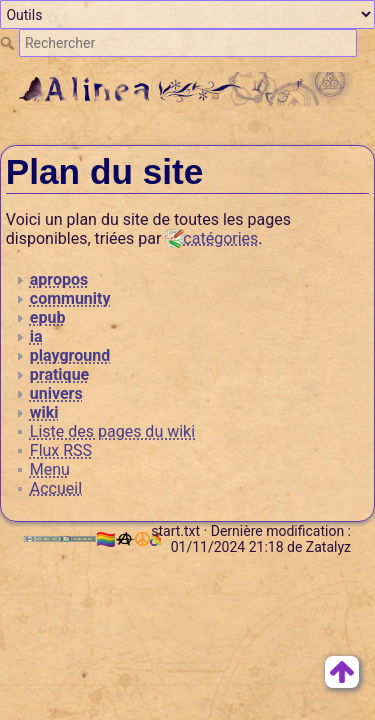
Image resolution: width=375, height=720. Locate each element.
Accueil (56, 488)
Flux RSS (61, 450)
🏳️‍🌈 (114, 539)
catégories (220, 238)
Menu (50, 469)
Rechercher (9, 43)
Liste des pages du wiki (112, 431)
